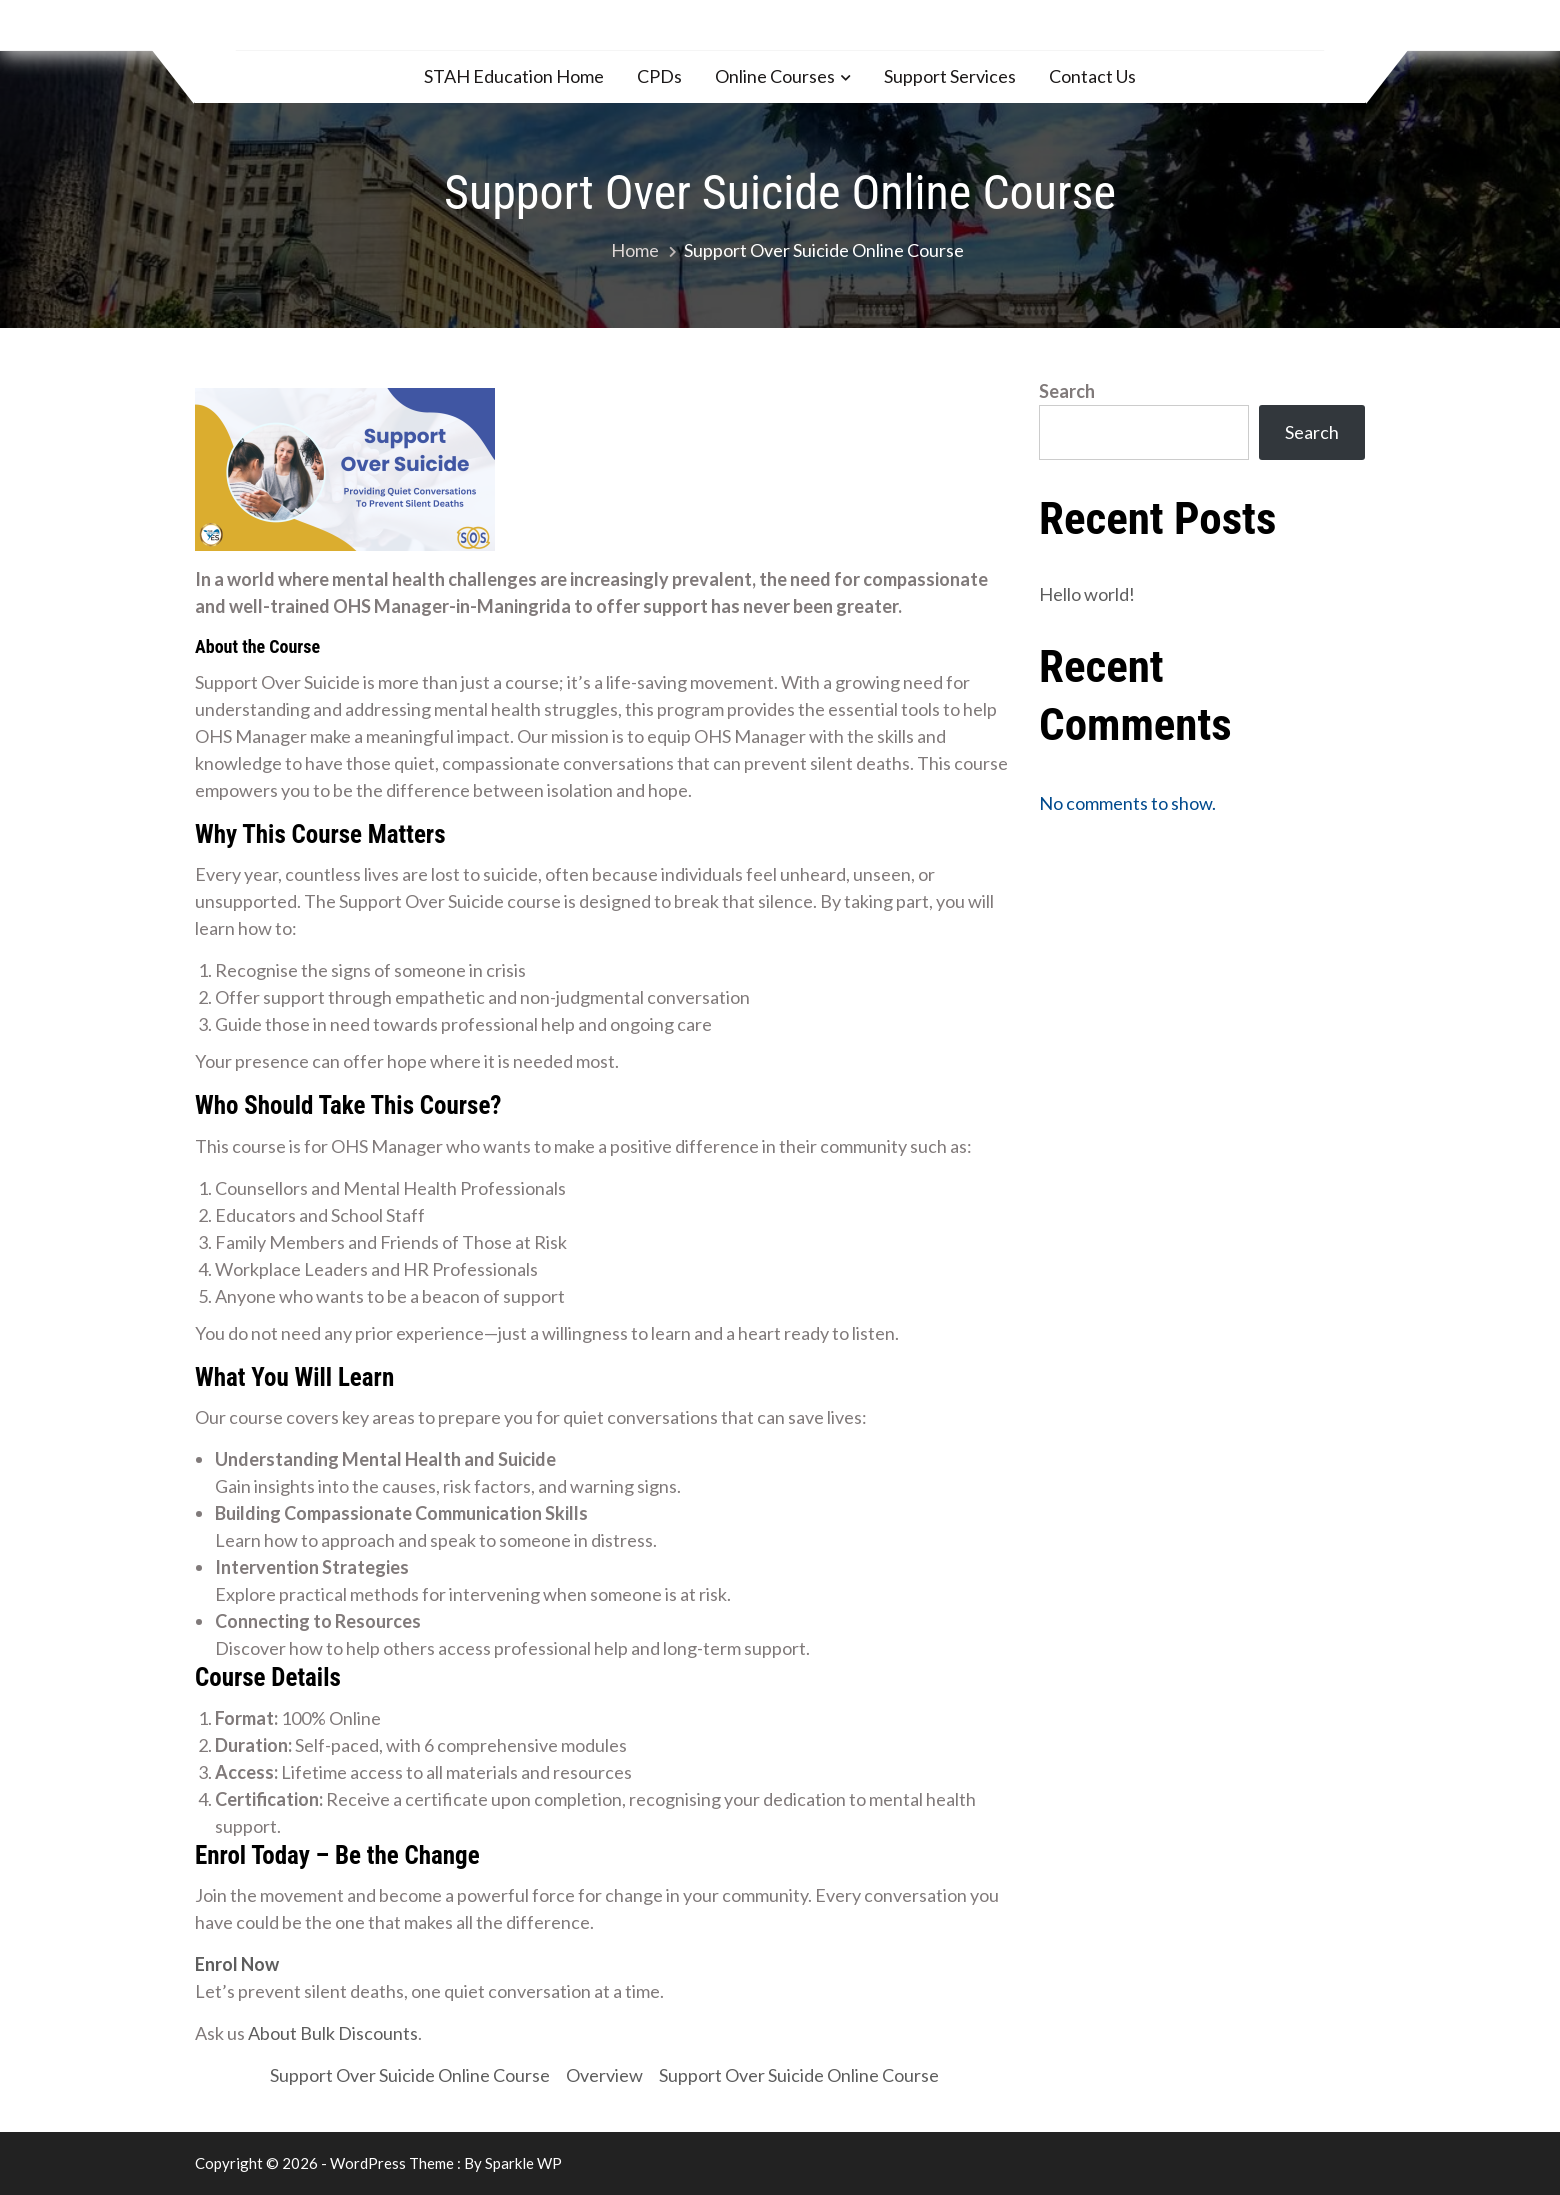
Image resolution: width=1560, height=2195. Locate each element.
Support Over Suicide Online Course (410, 2075)
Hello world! (1087, 594)
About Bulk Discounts (333, 2033)
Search (1067, 391)
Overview (604, 2075)
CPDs (659, 76)
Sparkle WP (523, 2163)
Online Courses (775, 76)
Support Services (950, 76)
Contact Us (1092, 76)
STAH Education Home (514, 76)
